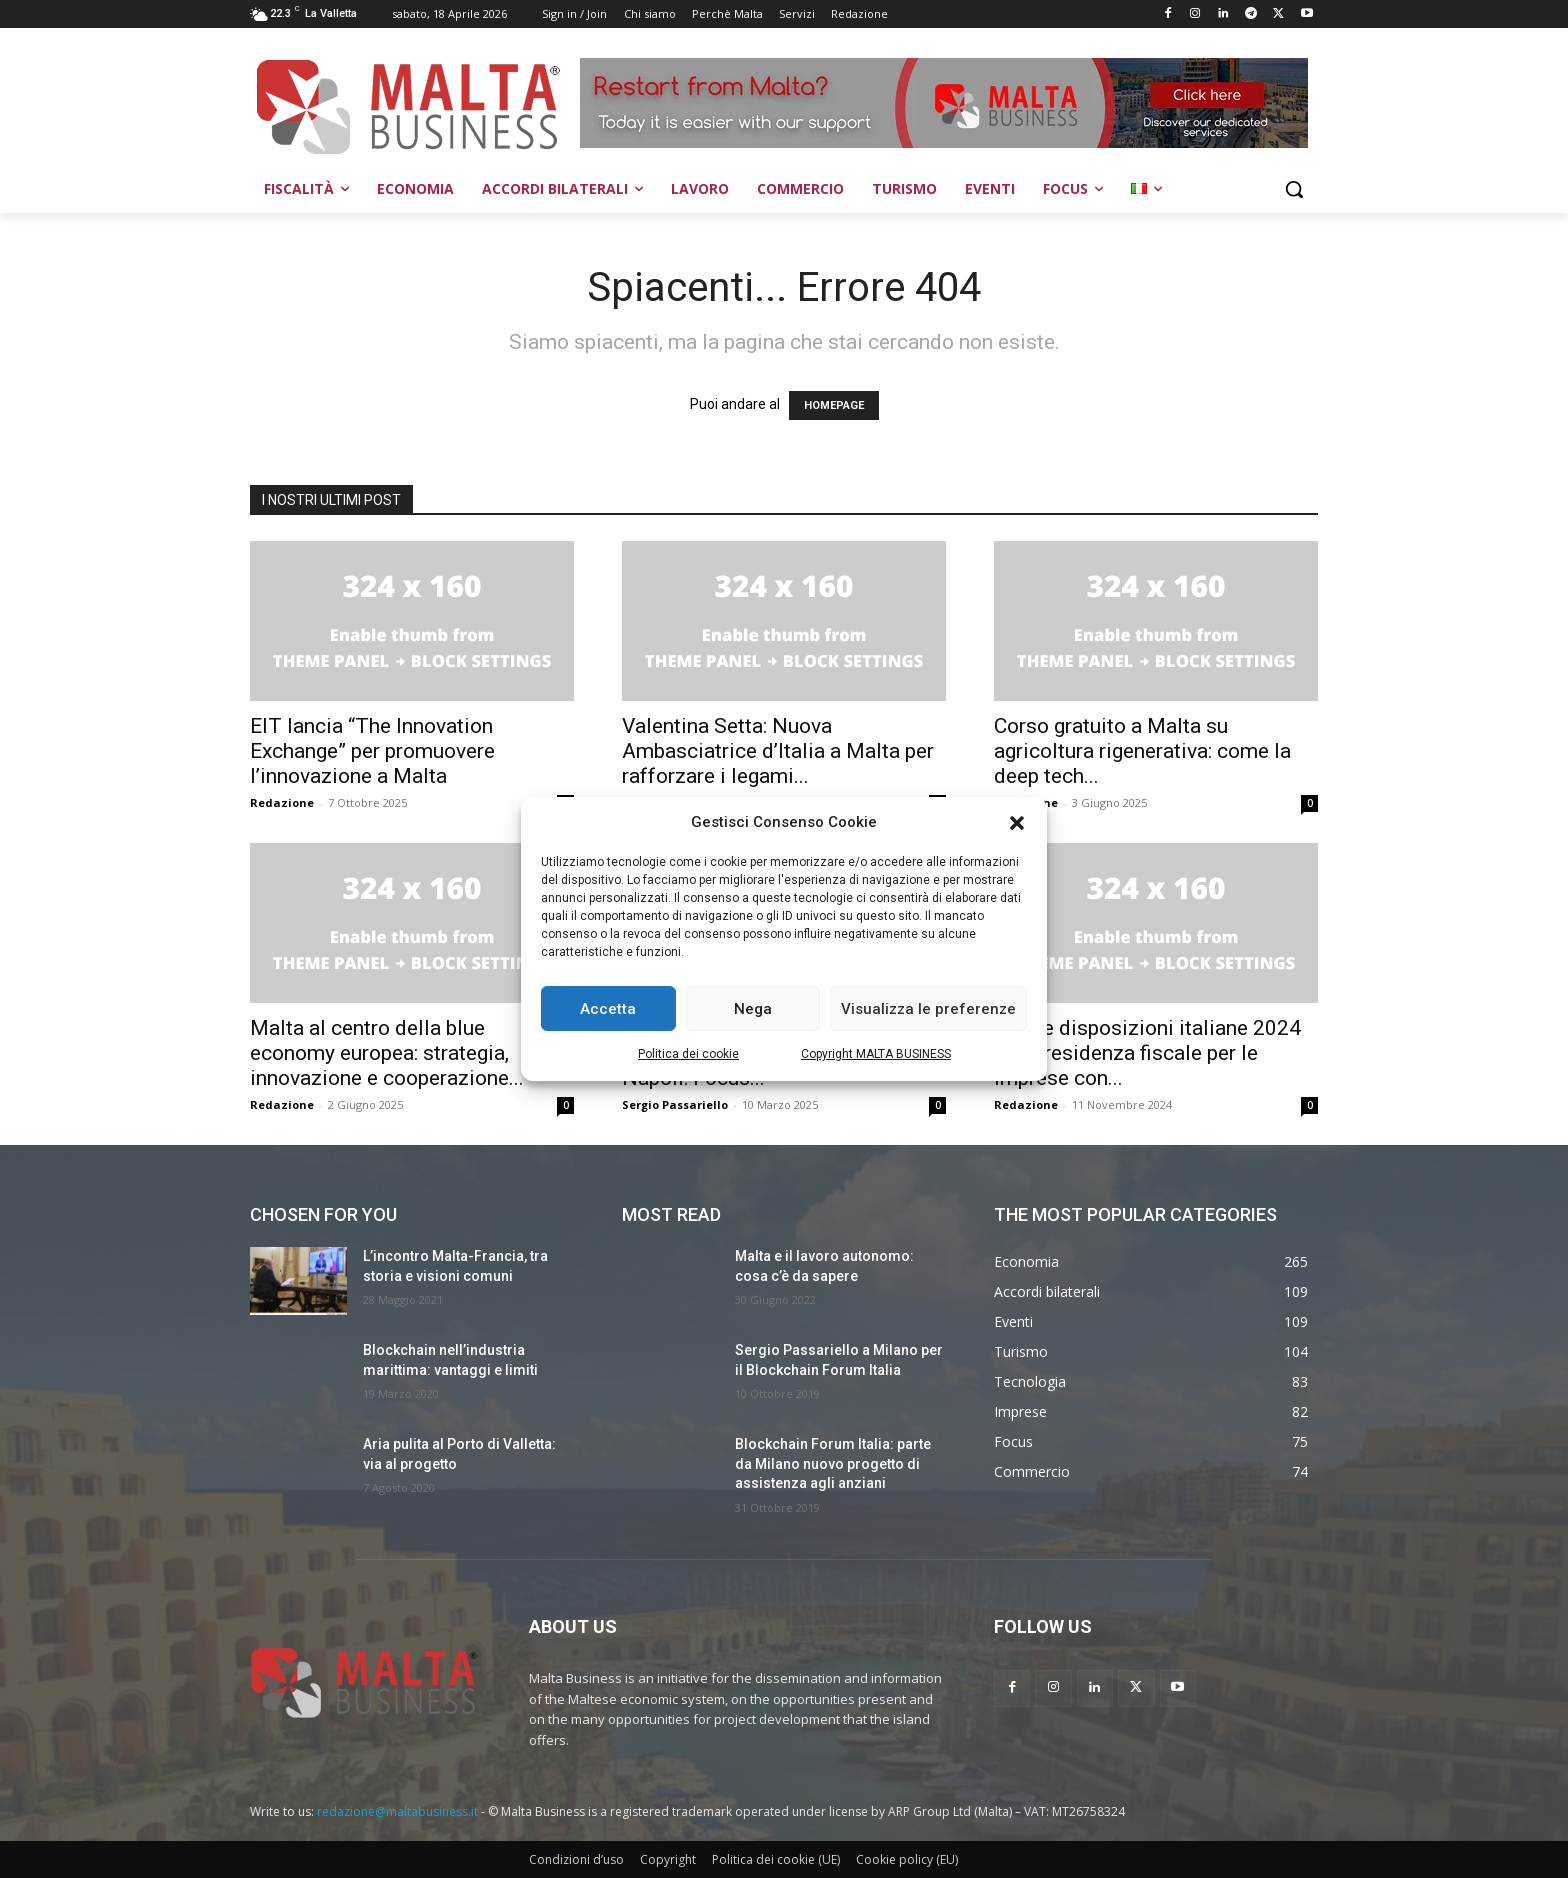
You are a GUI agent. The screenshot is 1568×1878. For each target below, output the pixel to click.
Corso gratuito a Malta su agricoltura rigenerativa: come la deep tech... (1142, 751)
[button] (1017, 823)
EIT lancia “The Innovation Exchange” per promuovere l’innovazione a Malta (372, 751)
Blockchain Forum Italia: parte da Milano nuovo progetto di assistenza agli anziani (833, 1463)
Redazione (282, 802)
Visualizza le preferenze (928, 1009)
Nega (753, 1009)
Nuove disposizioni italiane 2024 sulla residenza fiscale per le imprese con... (1147, 1053)
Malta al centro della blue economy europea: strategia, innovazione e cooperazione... (387, 1053)
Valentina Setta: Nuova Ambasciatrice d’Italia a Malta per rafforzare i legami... (778, 751)
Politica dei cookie (688, 1054)
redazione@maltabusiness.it (397, 1811)
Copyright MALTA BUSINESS (876, 1054)
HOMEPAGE (834, 405)
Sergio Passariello (675, 1104)
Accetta (608, 1009)
